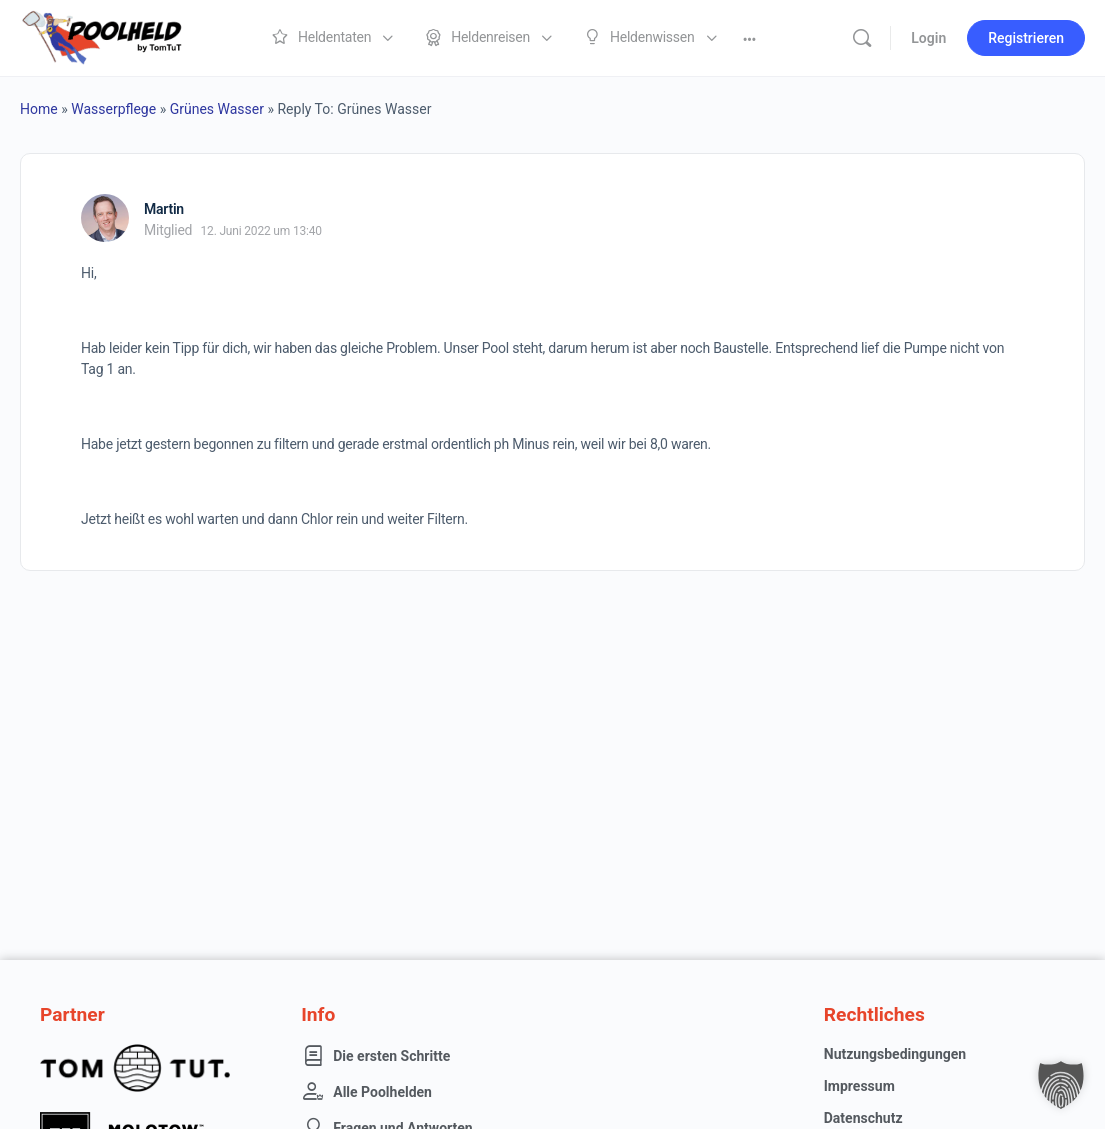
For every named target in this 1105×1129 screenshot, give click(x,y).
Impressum (859, 1086)
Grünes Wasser (217, 109)
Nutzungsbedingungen (895, 1054)
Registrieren (1026, 38)
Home (39, 109)
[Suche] (862, 38)
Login (928, 38)
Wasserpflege (113, 109)
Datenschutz (863, 1118)
